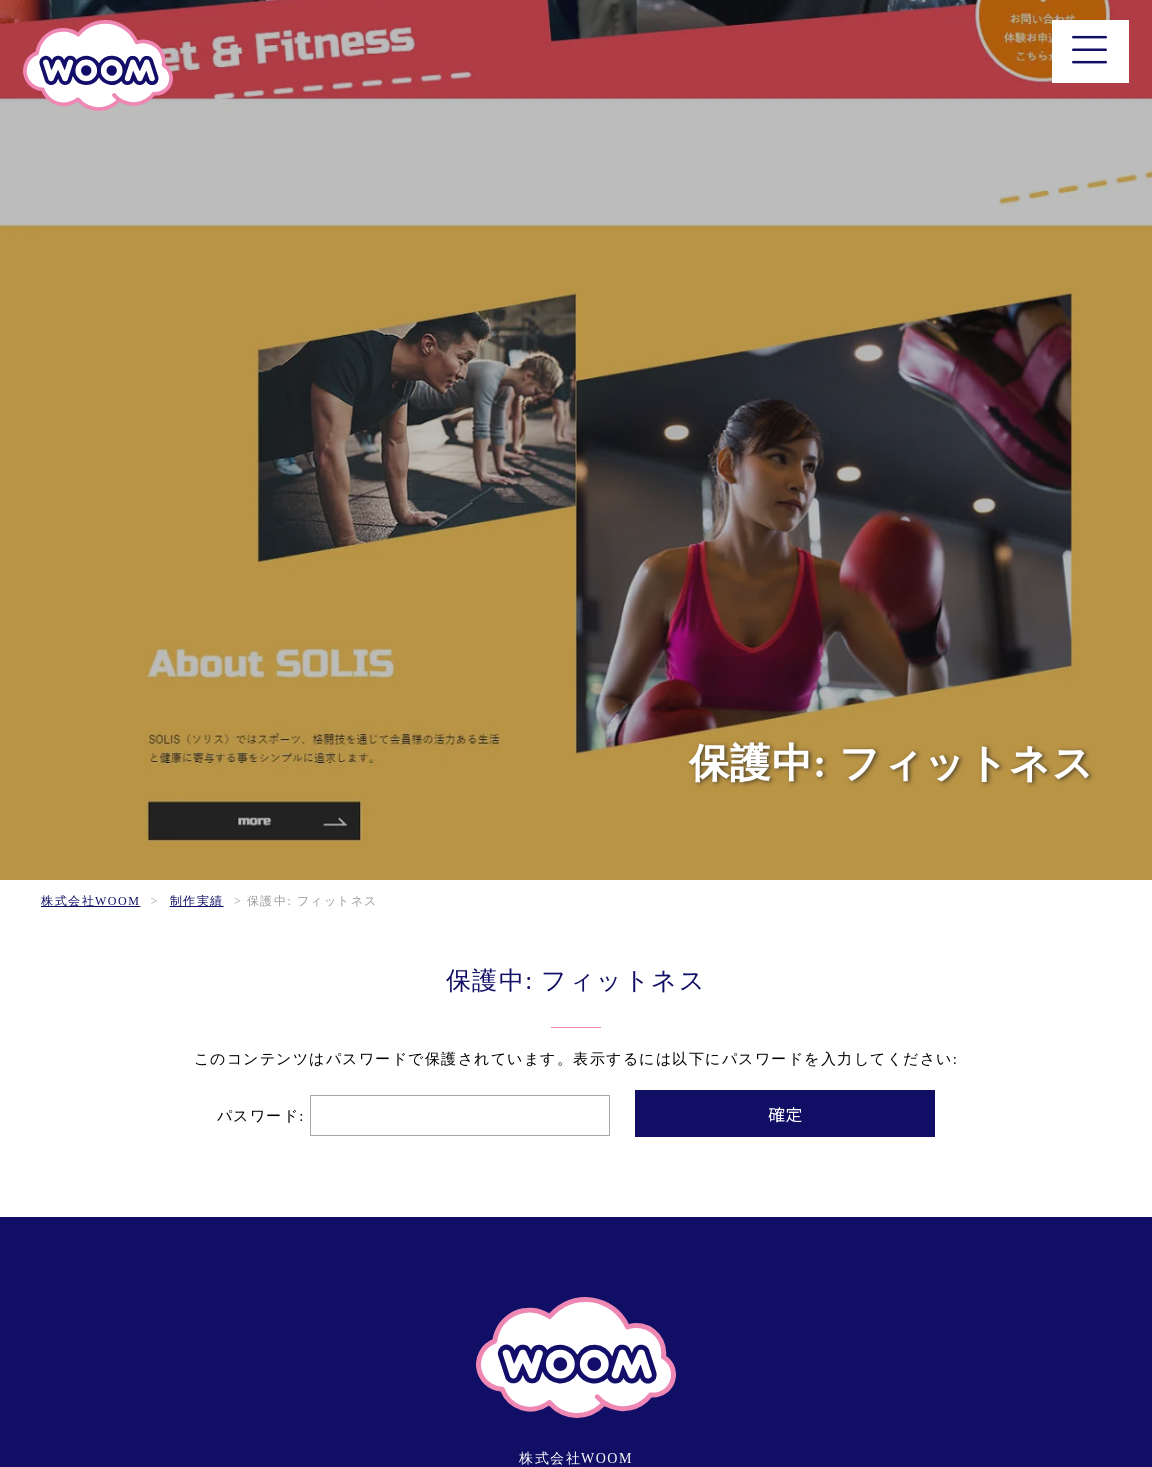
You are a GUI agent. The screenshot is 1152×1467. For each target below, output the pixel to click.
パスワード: (413, 1116)
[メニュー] (1090, 51)
